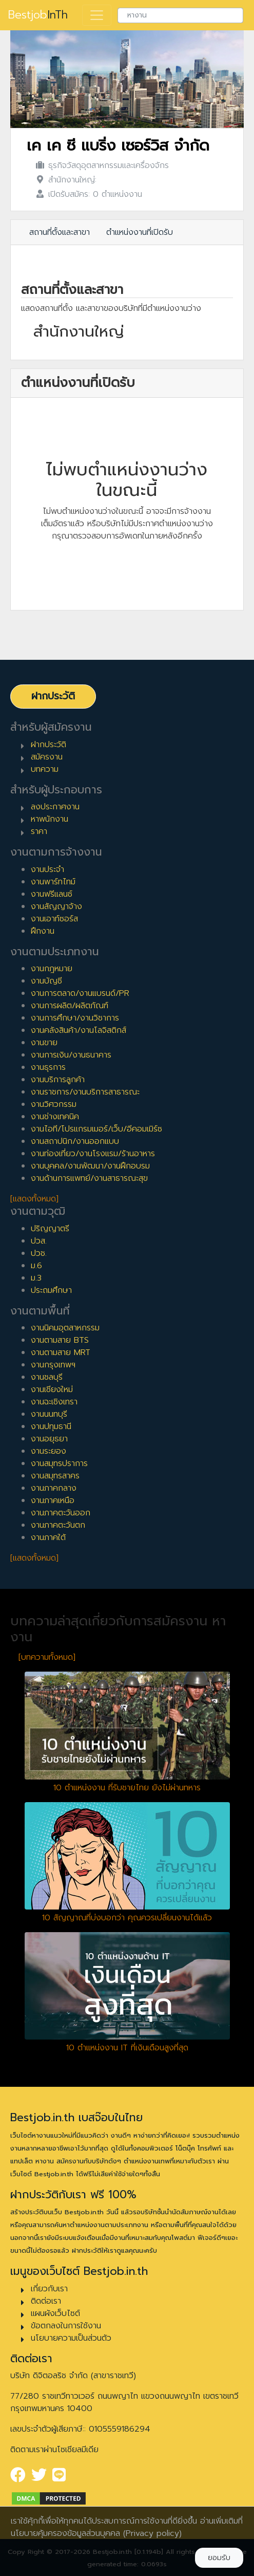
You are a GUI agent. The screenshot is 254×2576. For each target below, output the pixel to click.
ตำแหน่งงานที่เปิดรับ (139, 232)
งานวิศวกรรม (53, 1104)
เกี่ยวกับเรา (49, 2289)
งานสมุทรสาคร (55, 1476)
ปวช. (39, 1253)
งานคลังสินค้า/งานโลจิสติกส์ (78, 1030)
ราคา (39, 831)
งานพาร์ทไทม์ (53, 882)
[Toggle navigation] (97, 15)
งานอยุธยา (49, 1439)
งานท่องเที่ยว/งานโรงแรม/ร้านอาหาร (93, 1153)
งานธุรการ (48, 1067)
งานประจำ (47, 869)
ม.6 (36, 1265)
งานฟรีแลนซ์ (51, 894)
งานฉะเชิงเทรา (54, 1402)
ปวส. (39, 1241)
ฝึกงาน (42, 931)
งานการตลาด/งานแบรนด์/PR (80, 993)
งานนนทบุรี (49, 1414)
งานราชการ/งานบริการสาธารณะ (85, 1092)
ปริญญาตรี (50, 1228)
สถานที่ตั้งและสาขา (59, 232)
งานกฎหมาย (51, 968)
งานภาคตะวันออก (60, 1513)
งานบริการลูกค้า (58, 1079)
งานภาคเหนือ (52, 1500)
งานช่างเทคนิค (55, 1116)
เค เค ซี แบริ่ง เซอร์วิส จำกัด (118, 145)
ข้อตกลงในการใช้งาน (66, 2326)
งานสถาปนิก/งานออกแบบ (75, 1141)
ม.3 (36, 1278)
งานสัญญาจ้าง (56, 906)
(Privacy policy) (152, 2533)
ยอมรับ (219, 2557)
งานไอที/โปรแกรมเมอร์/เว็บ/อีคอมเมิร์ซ (96, 1129)
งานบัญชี (46, 981)
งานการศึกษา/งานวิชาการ (75, 1018)
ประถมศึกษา (51, 1290)
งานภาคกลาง (53, 1488)
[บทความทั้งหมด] (46, 1657)
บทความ (44, 769)
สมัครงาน (47, 757)
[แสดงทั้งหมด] (34, 1199)
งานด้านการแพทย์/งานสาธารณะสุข (89, 1178)
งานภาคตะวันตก (58, 1525)
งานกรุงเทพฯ (53, 1365)
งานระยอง (48, 1451)
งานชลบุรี (47, 1377)
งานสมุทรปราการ (59, 1463)
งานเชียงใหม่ (52, 1389)
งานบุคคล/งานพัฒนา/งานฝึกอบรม (90, 1166)
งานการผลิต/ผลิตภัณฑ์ (69, 1005)
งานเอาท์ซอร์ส (54, 919)
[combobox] (180, 15)
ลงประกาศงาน (55, 807)
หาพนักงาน (49, 819)
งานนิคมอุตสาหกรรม (65, 1328)
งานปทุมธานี (51, 1426)
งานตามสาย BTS (60, 1340)
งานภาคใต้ (48, 1537)
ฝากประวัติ (53, 696)
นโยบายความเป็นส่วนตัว (71, 2338)
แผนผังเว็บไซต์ (55, 2313)
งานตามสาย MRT (60, 1352)
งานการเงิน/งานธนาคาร (71, 1055)
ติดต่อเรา (46, 2301)
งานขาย (44, 1042)
